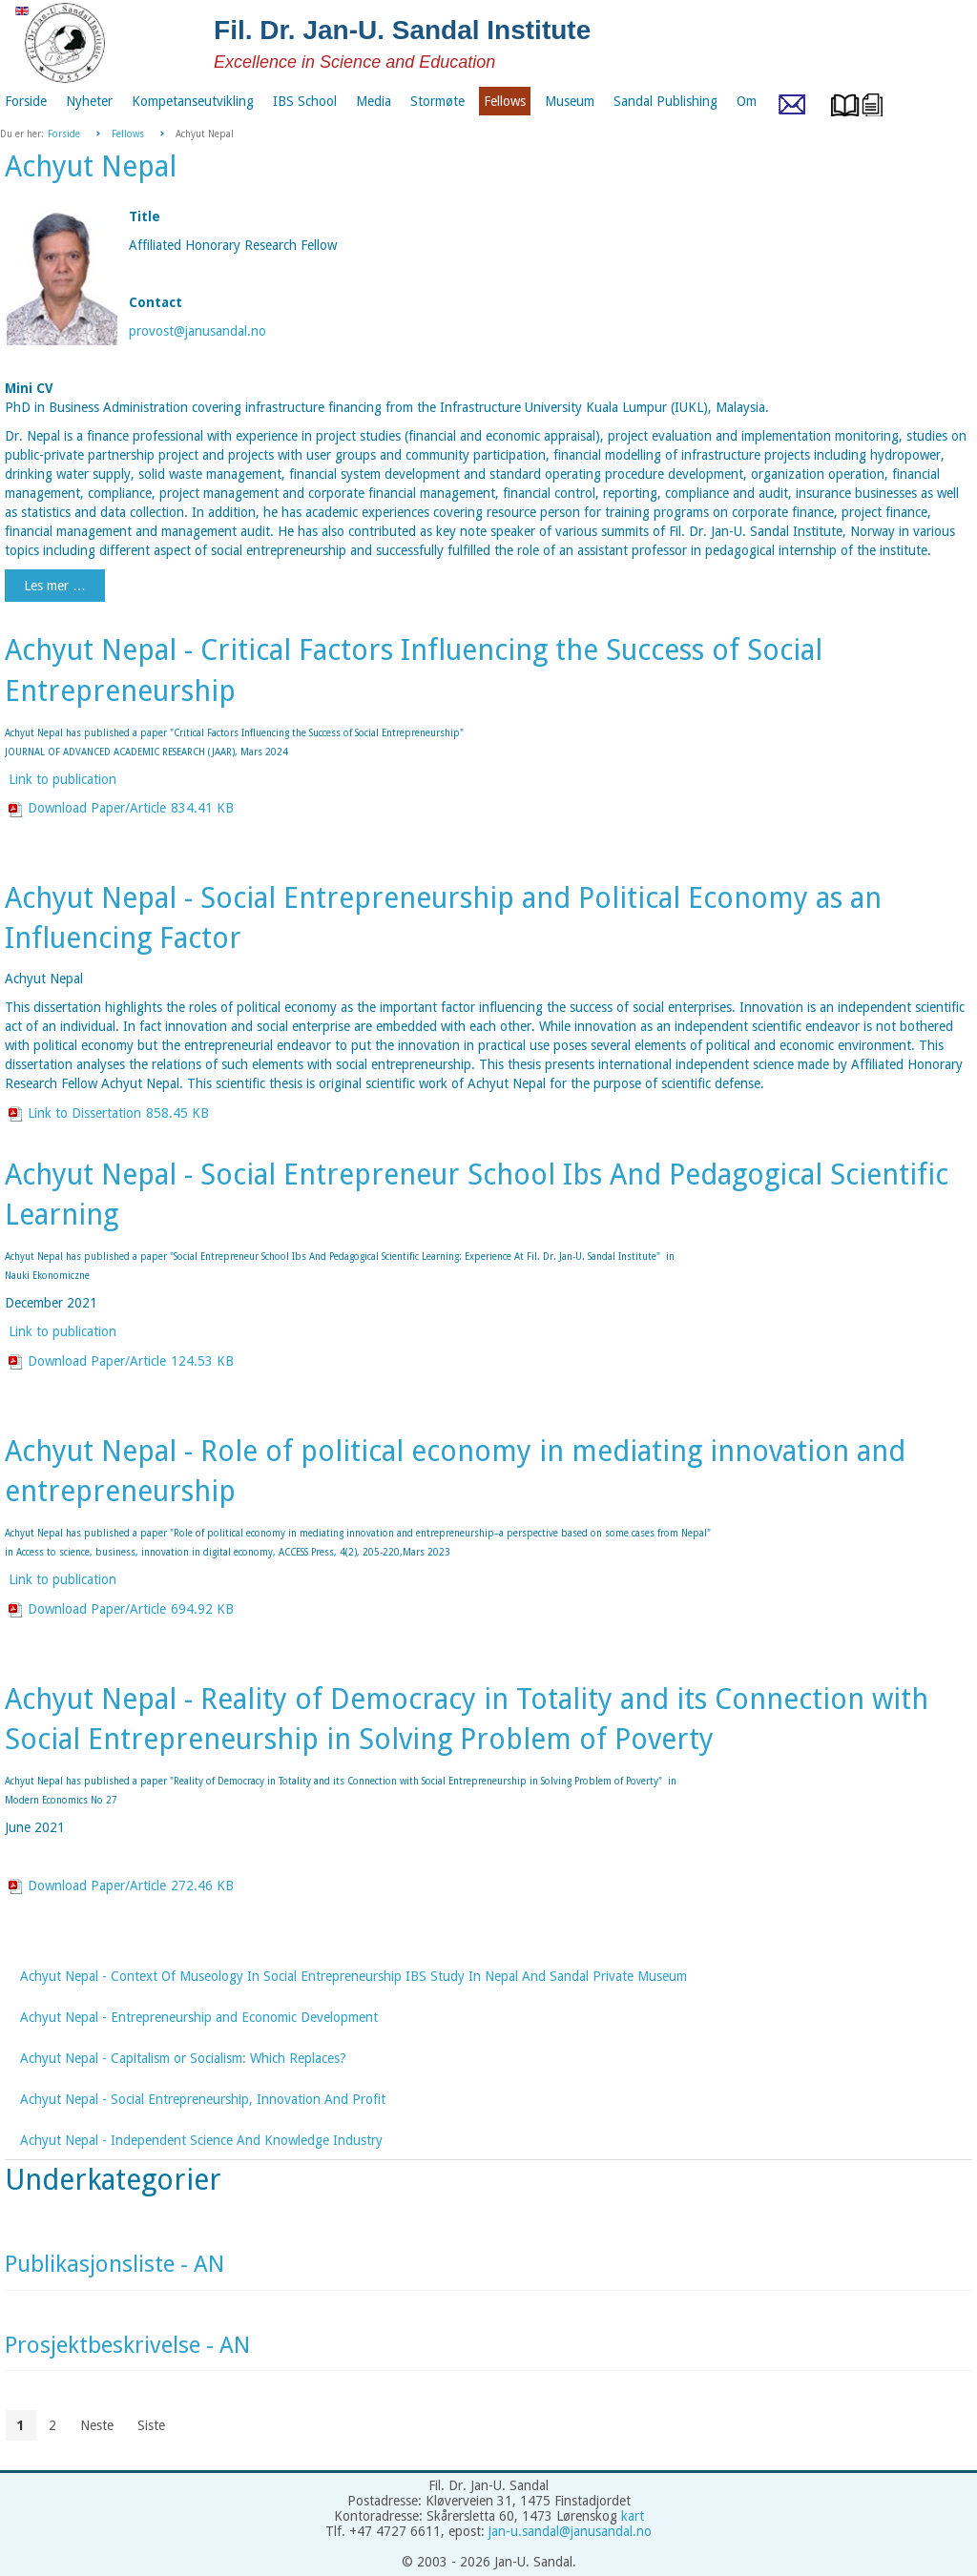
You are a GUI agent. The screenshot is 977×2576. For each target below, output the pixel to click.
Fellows (128, 134)
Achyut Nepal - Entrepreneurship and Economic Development (199, 2017)
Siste (151, 2425)
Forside (64, 134)
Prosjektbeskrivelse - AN (127, 2345)
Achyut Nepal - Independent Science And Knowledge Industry (201, 2140)
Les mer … (55, 585)
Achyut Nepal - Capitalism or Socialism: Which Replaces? (183, 2058)
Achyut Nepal (91, 166)
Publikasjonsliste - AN (114, 2264)
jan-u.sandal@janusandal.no (570, 2531)
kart (632, 2516)
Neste (97, 2425)
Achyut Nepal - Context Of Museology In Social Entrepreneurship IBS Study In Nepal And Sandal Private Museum (353, 1976)
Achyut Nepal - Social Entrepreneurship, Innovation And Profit (202, 2099)
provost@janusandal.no (197, 331)
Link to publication (62, 779)
